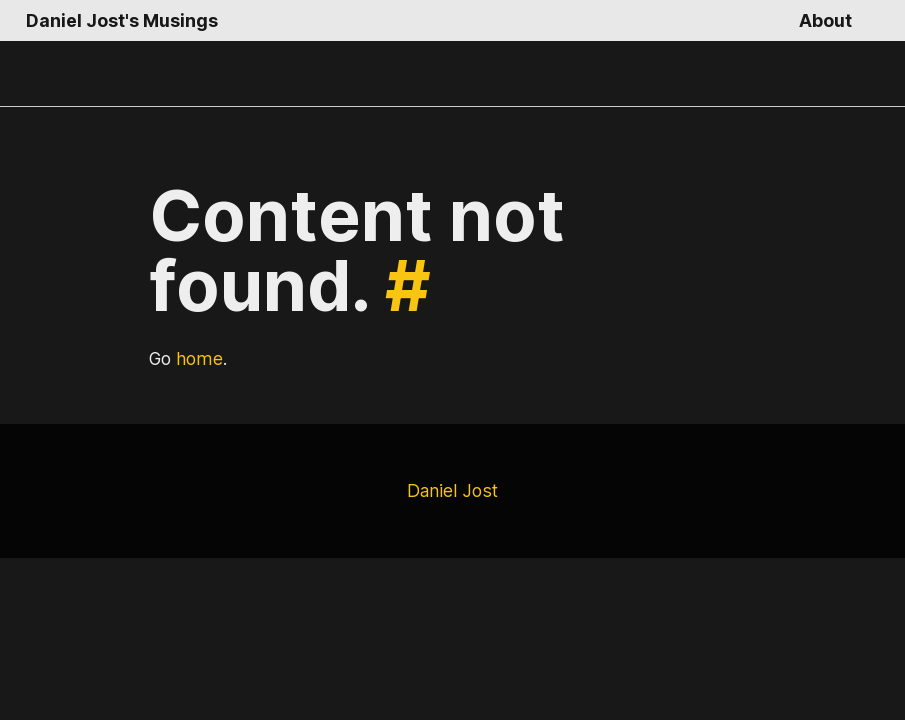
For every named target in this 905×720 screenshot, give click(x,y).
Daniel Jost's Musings (118, 21)
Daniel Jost (452, 491)
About (826, 21)
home (199, 359)
